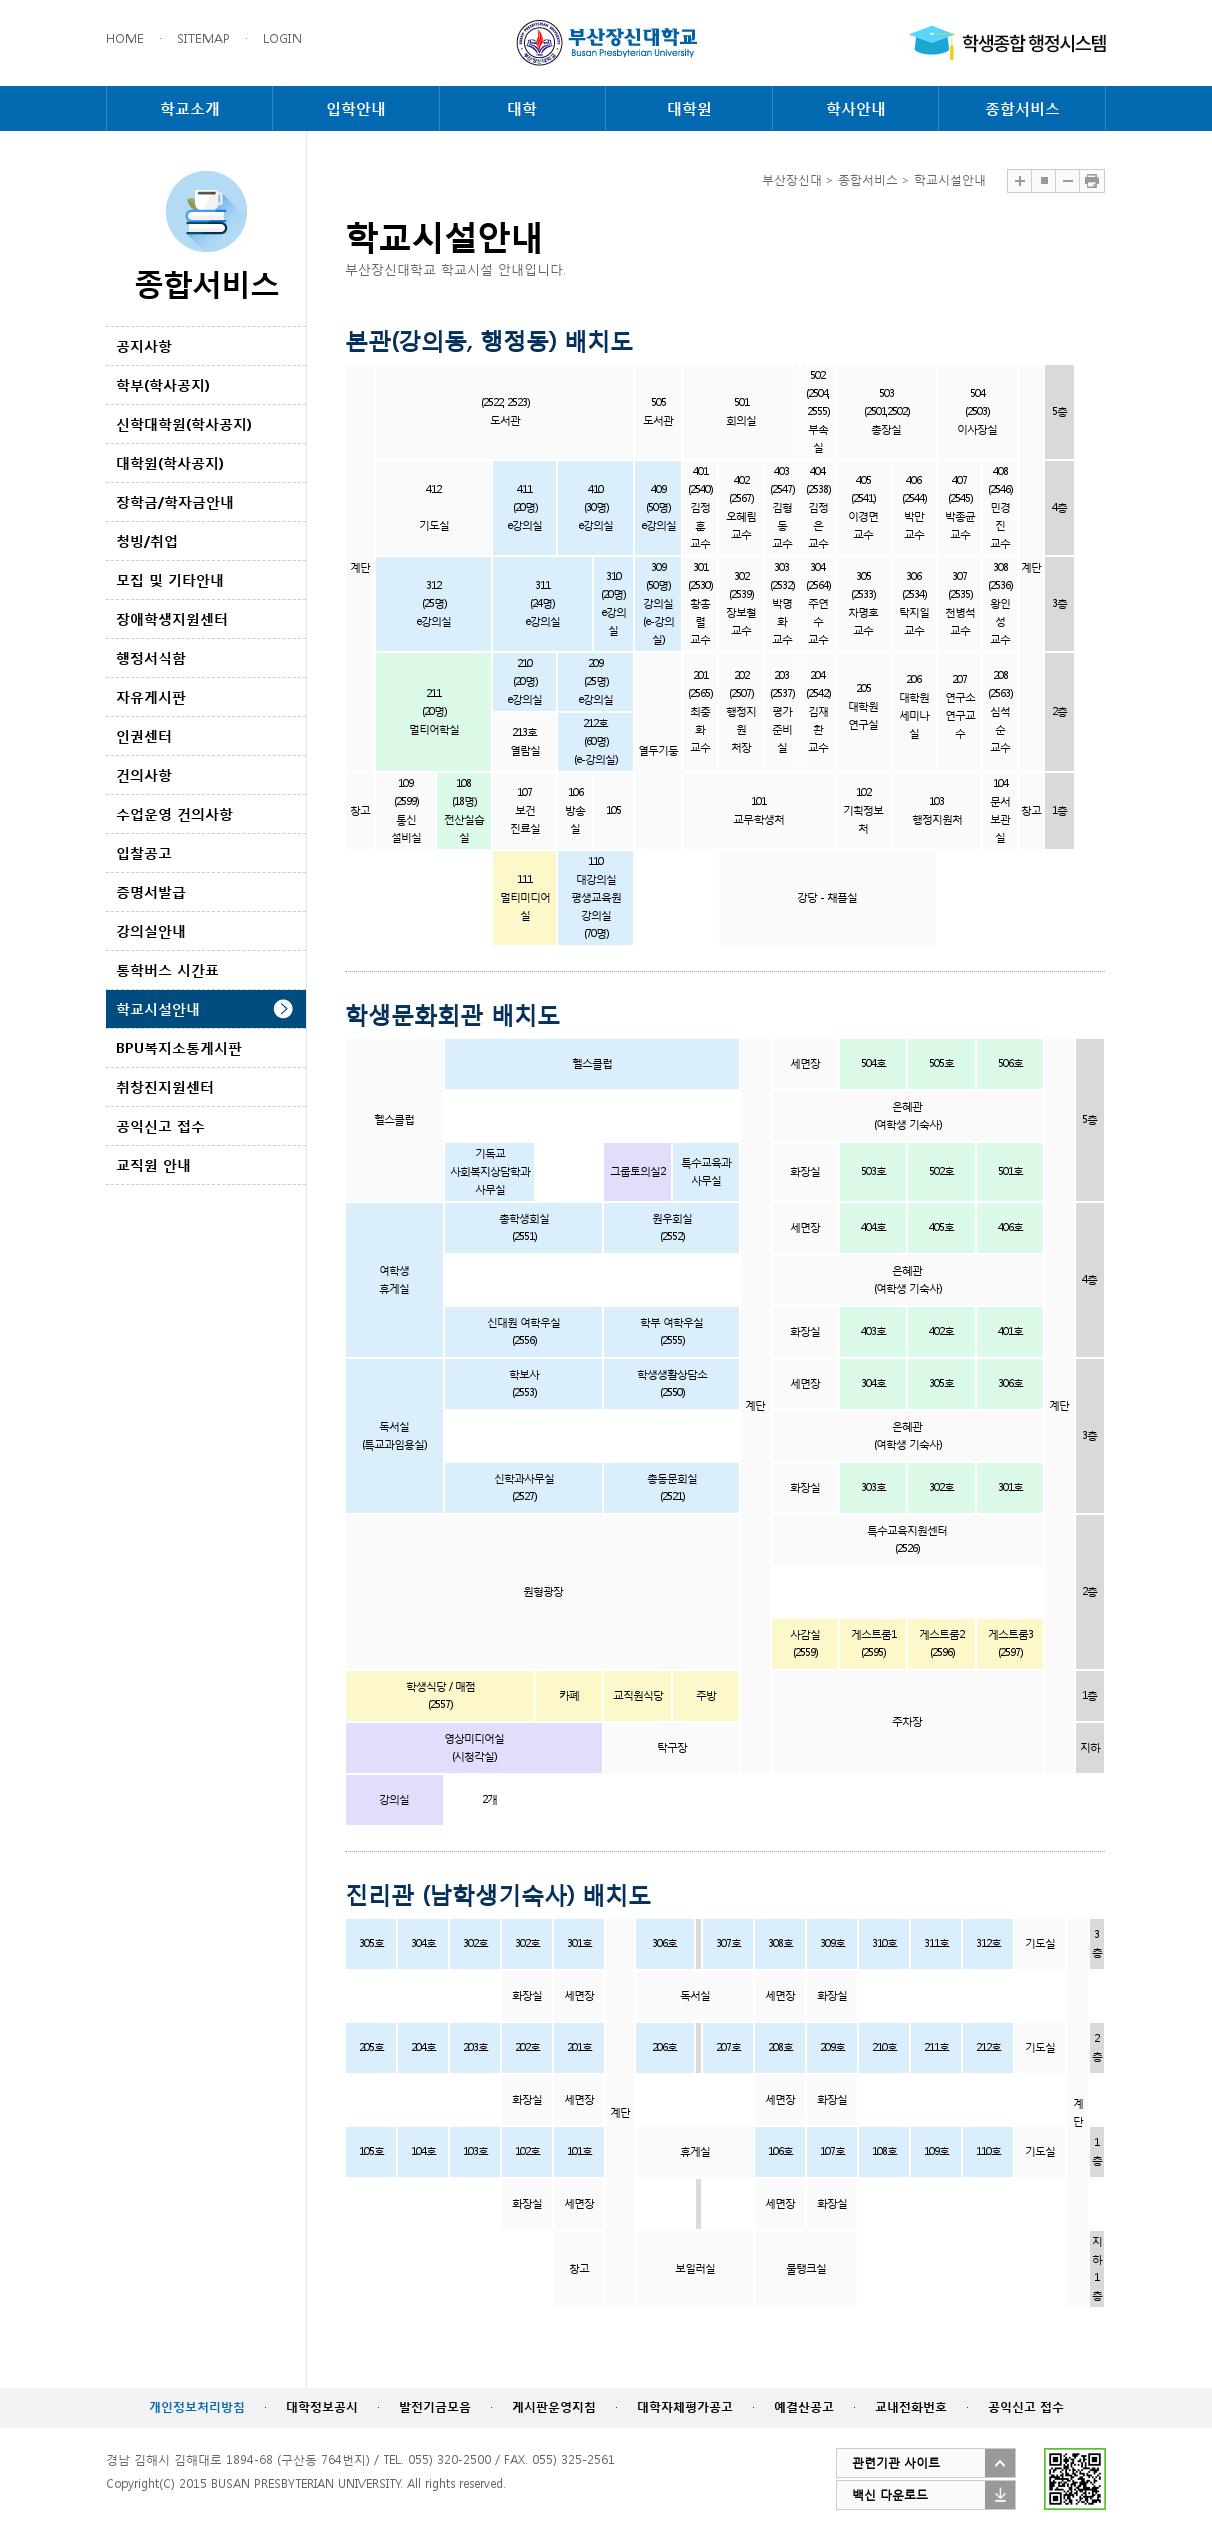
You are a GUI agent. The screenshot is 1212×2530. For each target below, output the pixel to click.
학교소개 (190, 108)
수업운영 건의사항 (174, 813)
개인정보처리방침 (197, 2406)
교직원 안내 (153, 1164)
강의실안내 (151, 930)
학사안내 (856, 108)
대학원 (689, 108)
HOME (125, 38)
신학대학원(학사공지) (184, 423)
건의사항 (144, 774)
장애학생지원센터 (172, 618)
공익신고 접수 (160, 1125)
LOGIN (282, 38)
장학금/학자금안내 (175, 501)
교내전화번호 (911, 2406)
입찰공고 (144, 852)
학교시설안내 (158, 1008)
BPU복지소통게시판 (179, 1047)
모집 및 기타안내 (170, 579)
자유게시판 (151, 696)
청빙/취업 (147, 540)
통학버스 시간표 (167, 969)
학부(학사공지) (163, 384)
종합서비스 (1022, 108)
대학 (522, 108)
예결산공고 (804, 2406)
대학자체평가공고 (685, 2406)
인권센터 (144, 735)
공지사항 (144, 345)
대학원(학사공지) (170, 462)
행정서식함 (151, 657)
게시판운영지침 (554, 2406)
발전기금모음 (435, 2406)
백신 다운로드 (890, 2494)
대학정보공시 (322, 2406)
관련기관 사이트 (896, 2462)
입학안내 (356, 108)
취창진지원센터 (165, 1086)
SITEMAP (203, 38)
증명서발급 (151, 891)
